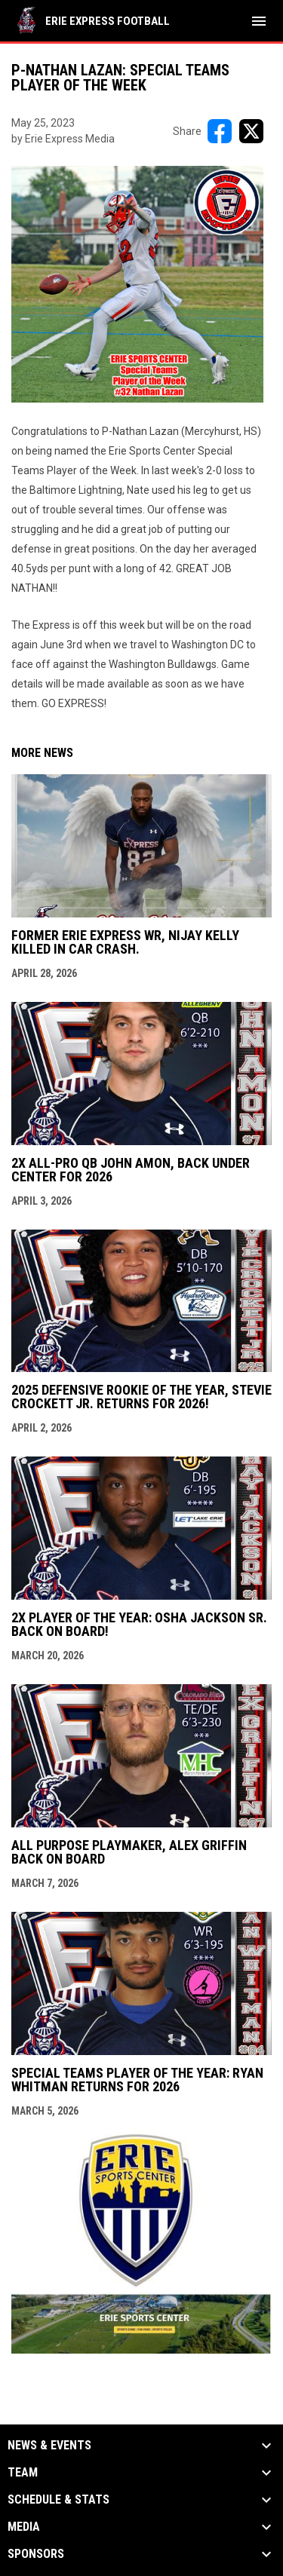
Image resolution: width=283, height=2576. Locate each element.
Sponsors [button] (36, 2554)
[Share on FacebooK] (220, 131)
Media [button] (24, 2527)
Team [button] (23, 2473)
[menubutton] (259, 21)
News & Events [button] (49, 2446)
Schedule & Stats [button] (58, 2500)
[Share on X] (251, 131)
